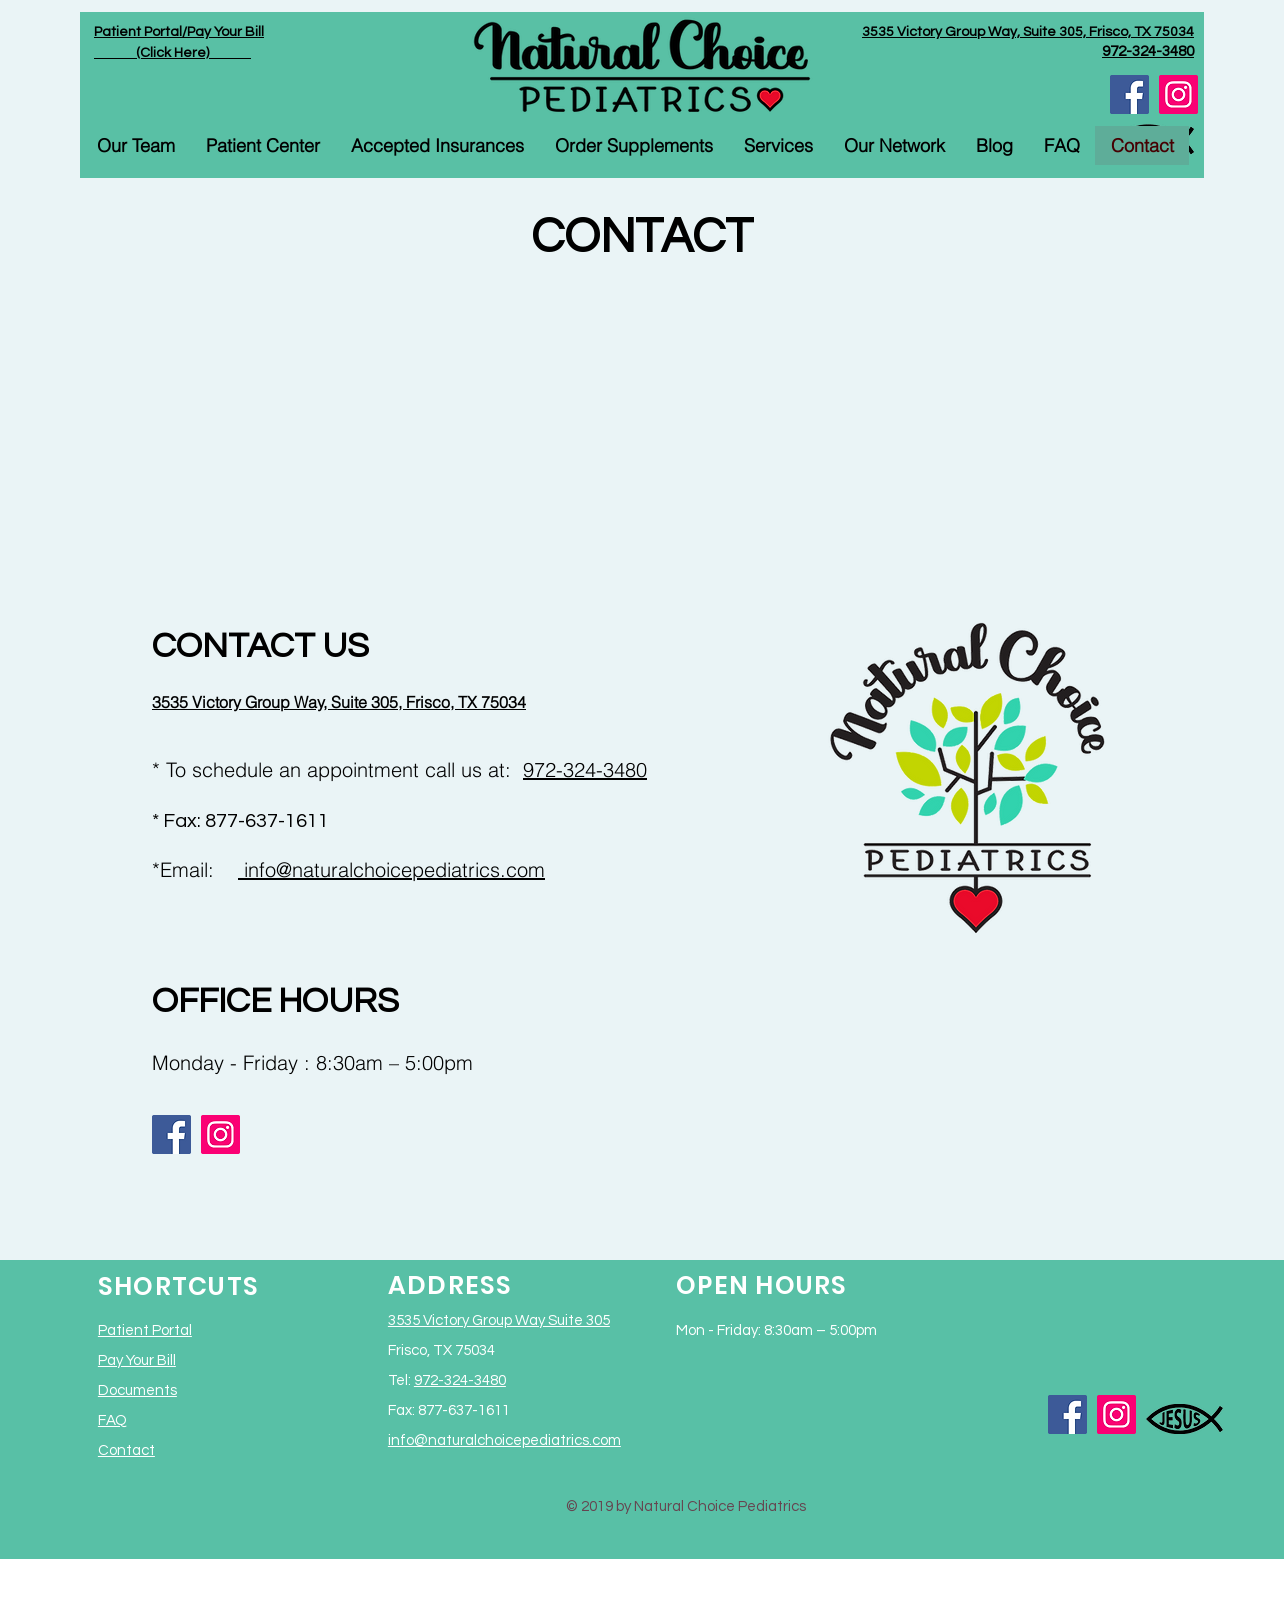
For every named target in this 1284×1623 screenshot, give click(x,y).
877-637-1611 (267, 821)
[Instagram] (1178, 94)
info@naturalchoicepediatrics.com (391, 869)
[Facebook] (1129, 94)
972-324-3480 (585, 769)
